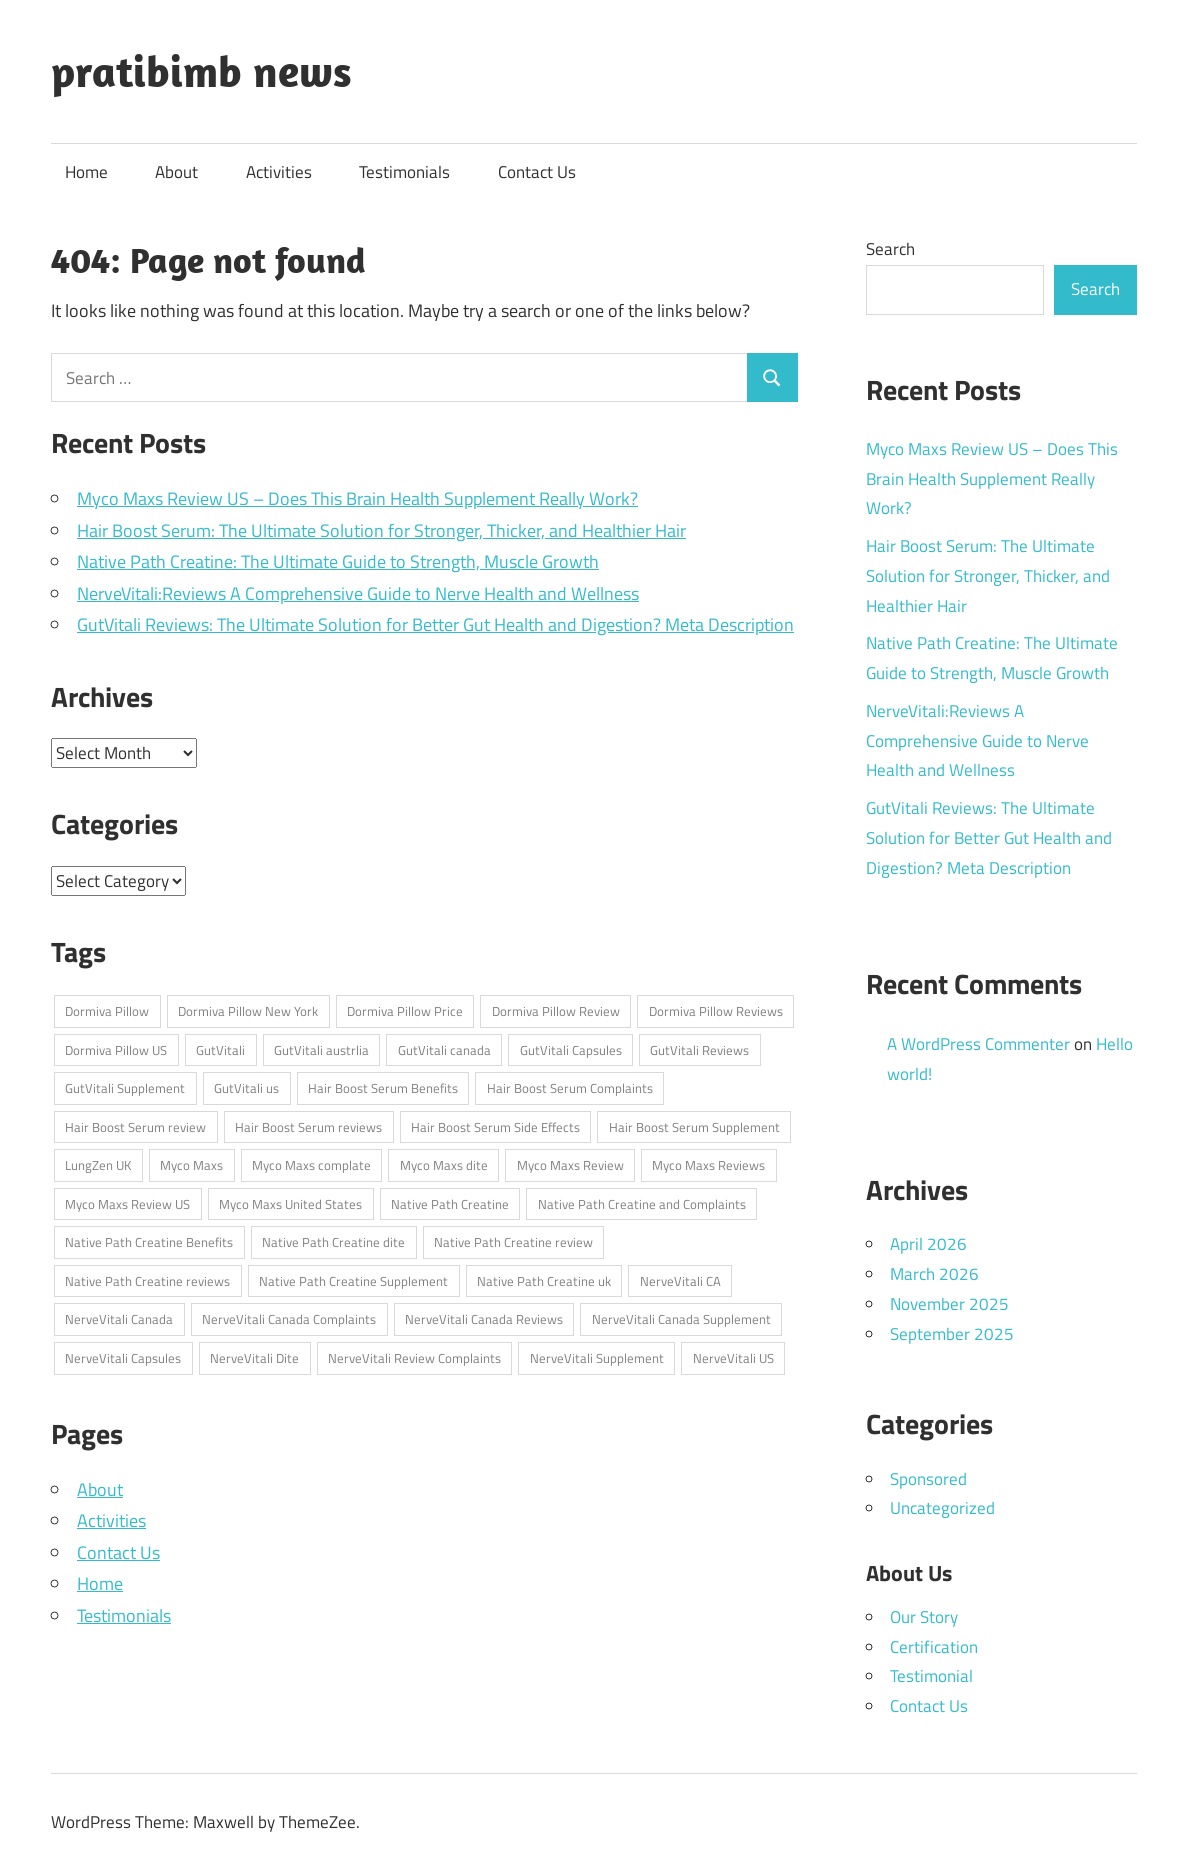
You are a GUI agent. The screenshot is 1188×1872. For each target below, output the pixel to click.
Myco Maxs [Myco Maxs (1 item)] (191, 1165)
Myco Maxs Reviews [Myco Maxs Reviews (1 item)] (708, 1165)
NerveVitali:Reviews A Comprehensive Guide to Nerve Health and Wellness (358, 593)
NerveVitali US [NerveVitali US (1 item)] (733, 1358)
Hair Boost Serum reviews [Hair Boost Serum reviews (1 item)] (308, 1127)
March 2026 (934, 1274)
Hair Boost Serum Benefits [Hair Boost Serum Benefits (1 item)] (383, 1088)
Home (86, 172)
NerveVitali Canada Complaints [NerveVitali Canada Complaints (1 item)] (289, 1319)
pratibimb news (201, 71)
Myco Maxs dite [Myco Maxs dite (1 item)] (444, 1165)
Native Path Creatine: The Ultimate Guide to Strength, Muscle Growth (338, 561)
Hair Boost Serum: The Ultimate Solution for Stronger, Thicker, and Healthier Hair (381, 530)
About (176, 172)
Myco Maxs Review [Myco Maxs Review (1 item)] (570, 1165)
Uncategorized (942, 1508)
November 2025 (949, 1304)
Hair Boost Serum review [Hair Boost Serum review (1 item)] (135, 1127)
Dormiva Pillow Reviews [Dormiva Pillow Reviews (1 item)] (716, 1011)
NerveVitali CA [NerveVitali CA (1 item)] (680, 1281)
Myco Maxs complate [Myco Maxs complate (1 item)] (311, 1165)
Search (890, 249)
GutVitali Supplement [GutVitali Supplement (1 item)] (125, 1088)
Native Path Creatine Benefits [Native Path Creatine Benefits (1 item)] (149, 1242)
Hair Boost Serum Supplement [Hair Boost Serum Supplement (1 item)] (694, 1127)
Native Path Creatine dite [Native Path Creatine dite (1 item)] (333, 1242)
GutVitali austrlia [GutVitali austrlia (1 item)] (321, 1050)
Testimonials (404, 172)
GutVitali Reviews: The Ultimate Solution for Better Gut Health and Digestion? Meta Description (435, 624)
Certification (934, 1647)
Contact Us (537, 172)
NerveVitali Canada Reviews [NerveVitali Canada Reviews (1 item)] (484, 1319)
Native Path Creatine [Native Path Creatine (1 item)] (450, 1204)
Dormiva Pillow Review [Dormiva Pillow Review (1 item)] (556, 1011)
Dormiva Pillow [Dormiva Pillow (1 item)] (107, 1011)
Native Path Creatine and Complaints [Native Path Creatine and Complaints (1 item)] (642, 1204)
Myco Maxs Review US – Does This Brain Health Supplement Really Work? (357, 498)
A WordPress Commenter (978, 1044)
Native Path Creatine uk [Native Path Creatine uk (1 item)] (544, 1281)
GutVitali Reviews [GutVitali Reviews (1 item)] (699, 1050)
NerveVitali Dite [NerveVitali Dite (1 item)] (254, 1358)
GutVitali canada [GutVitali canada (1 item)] (444, 1050)
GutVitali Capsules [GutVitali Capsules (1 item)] (571, 1050)
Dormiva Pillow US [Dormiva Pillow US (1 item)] (116, 1050)
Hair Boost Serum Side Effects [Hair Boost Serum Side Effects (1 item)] (495, 1127)
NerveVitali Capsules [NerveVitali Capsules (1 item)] (123, 1358)
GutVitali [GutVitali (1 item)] (220, 1050)
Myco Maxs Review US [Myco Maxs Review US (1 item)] (127, 1204)
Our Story (924, 1617)
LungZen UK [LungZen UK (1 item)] (98, 1165)
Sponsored (928, 1479)
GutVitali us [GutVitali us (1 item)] (246, 1088)
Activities (279, 172)
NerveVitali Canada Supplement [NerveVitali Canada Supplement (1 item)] (681, 1319)
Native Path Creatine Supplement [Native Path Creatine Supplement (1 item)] (353, 1281)
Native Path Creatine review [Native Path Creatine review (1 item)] (513, 1242)
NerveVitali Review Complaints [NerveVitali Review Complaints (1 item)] (414, 1358)
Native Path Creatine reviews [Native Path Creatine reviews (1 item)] (147, 1281)
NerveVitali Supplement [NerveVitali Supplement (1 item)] (597, 1358)
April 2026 (928, 1244)
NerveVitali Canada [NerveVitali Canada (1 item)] (119, 1319)
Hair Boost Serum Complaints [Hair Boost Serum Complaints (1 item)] (570, 1088)
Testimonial (931, 1676)
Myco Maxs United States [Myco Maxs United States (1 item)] (290, 1204)
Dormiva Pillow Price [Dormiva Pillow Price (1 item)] (405, 1011)
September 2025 (952, 1334)
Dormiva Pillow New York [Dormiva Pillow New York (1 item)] (248, 1011)
